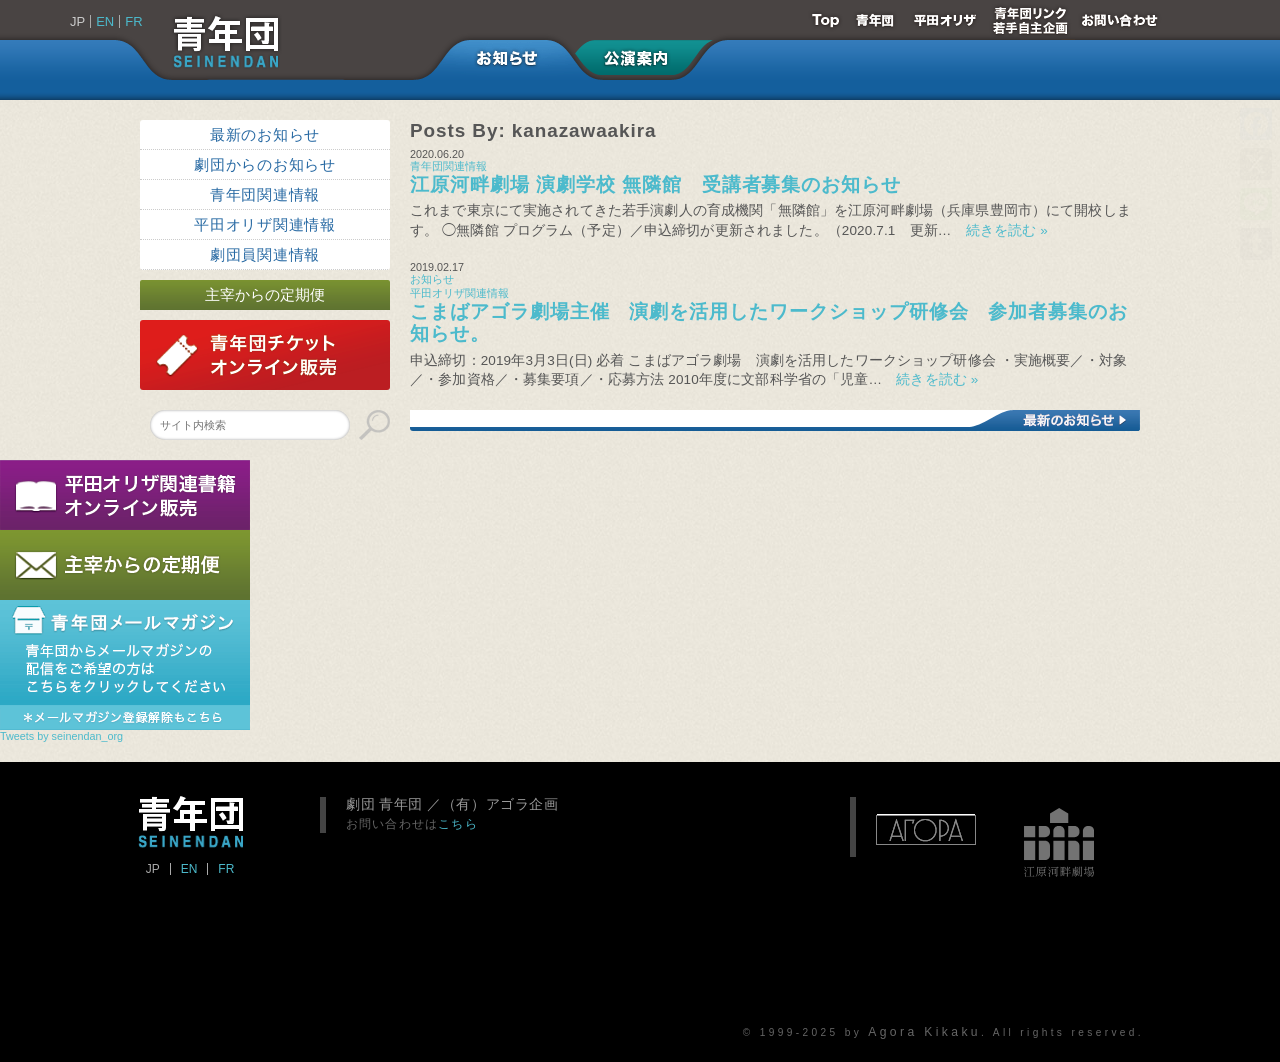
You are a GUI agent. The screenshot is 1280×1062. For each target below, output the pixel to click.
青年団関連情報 (265, 194)
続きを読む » (1000, 230)
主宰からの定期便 (265, 294)
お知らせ (432, 279)
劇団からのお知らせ (265, 164)
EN (105, 21)
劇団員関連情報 (265, 254)
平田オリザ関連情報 (265, 224)
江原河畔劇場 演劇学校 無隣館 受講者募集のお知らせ (655, 184)
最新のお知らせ (265, 134)
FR (133, 21)
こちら (458, 823)
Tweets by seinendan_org (61, 736)
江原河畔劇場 (1059, 832)
